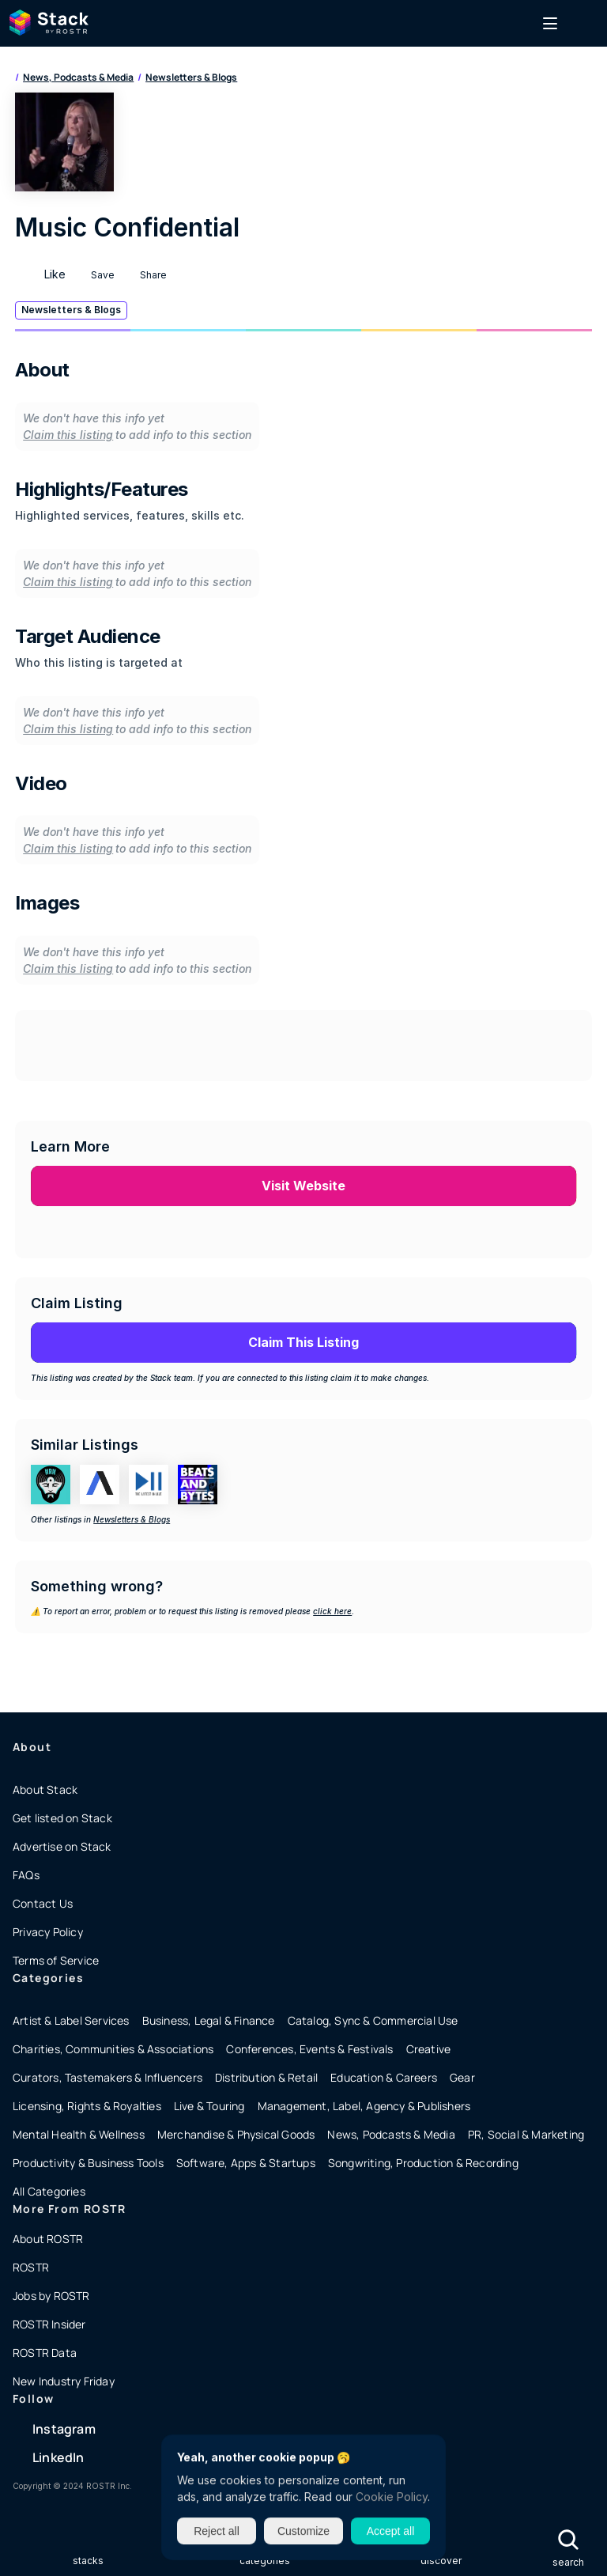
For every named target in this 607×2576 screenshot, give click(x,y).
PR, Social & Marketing (526, 2134)
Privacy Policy (48, 1931)
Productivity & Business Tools (88, 2162)
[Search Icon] (568, 2539)
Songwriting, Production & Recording (423, 2162)
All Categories (49, 2191)
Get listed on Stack (62, 1817)
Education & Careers (383, 2077)
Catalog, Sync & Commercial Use (373, 2020)
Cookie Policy (392, 2496)
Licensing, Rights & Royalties (87, 2105)
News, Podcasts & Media (78, 77)
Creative (428, 2048)
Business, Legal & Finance (208, 2020)
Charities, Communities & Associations (113, 2048)
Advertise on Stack (62, 1846)
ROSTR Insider (49, 2324)
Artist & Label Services (71, 2020)
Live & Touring (209, 2105)
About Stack (45, 1789)
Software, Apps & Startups (245, 2162)
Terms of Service (56, 1960)
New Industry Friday (64, 2381)
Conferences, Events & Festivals (309, 2048)
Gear (462, 2077)
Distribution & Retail (266, 2077)
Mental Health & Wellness (79, 2134)
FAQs (26, 1874)
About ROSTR (48, 2238)
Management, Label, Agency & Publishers (364, 2105)
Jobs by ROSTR (51, 2295)
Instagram (64, 2429)
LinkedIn (58, 2457)
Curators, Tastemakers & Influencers (107, 2077)
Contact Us (43, 1903)
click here (332, 1611)
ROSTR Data (45, 2352)
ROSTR (31, 2267)
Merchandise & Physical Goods (236, 2134)
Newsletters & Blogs (191, 77)
